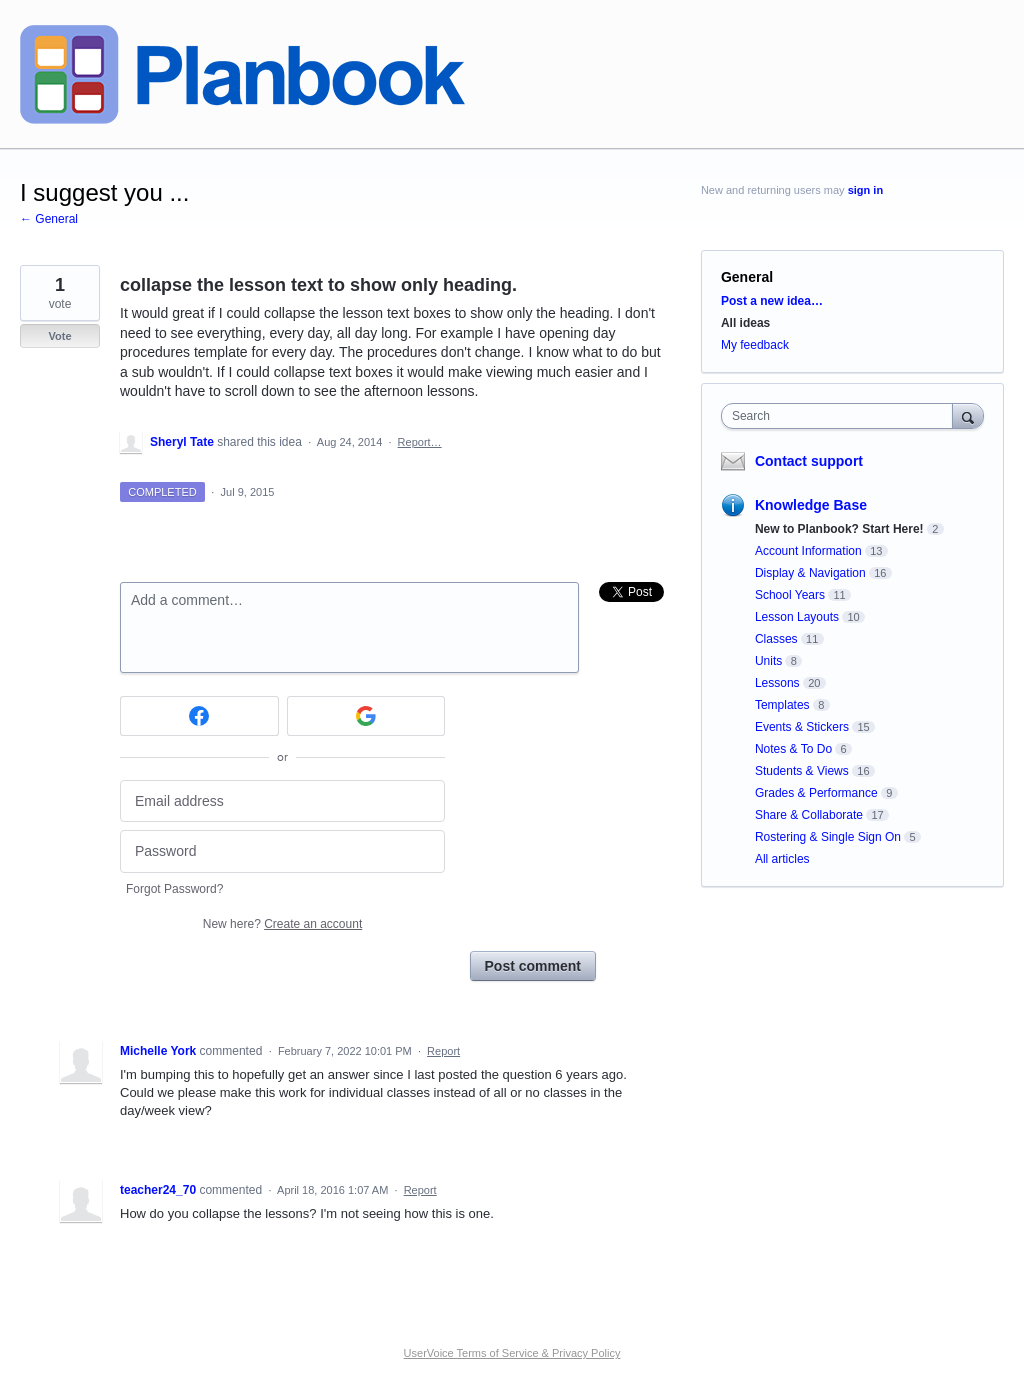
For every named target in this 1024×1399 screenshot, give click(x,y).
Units (768, 661)
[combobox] (841, 416)
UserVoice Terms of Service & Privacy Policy (512, 1353)
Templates (782, 705)
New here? (282, 924)
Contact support (809, 461)
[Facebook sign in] (199, 716)
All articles (782, 859)
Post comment (533, 966)
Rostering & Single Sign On (828, 837)
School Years (790, 595)
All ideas (745, 323)
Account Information (808, 551)
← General (49, 219)
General (747, 277)
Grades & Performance (816, 793)
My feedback (755, 345)
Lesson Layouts (797, 617)
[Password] (282, 851)
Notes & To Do (793, 749)
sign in (865, 190)
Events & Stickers (802, 727)
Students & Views (802, 771)
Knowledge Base (811, 505)
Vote (59, 336)
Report (443, 1051)
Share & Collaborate (809, 815)
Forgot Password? (174, 889)
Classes (776, 639)
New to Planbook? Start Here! (839, 529)
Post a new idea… (772, 301)
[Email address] (282, 801)
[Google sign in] (366, 716)
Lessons (777, 683)
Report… (420, 442)
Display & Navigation (810, 573)
